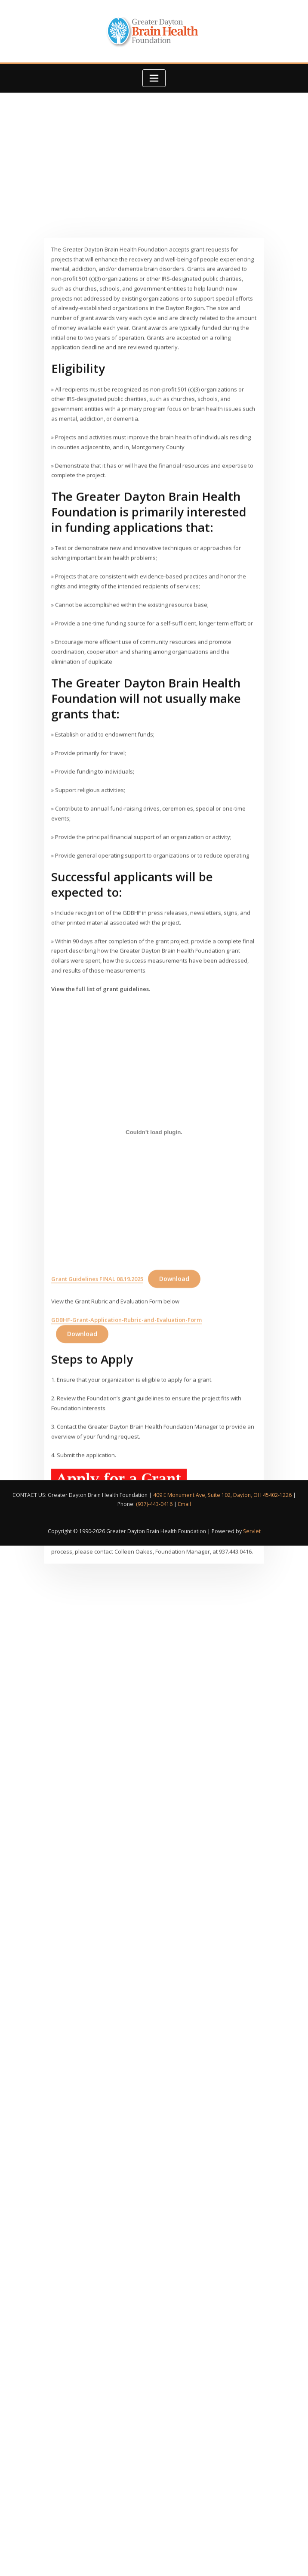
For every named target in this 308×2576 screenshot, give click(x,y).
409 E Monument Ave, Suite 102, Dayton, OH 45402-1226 (222, 1495)
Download (174, 1452)
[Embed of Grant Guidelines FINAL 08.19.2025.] (154, 1305)
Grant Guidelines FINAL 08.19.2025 (97, 1452)
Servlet (252, 1531)
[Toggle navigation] (154, 78)
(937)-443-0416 (154, 1504)
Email (184, 1504)
